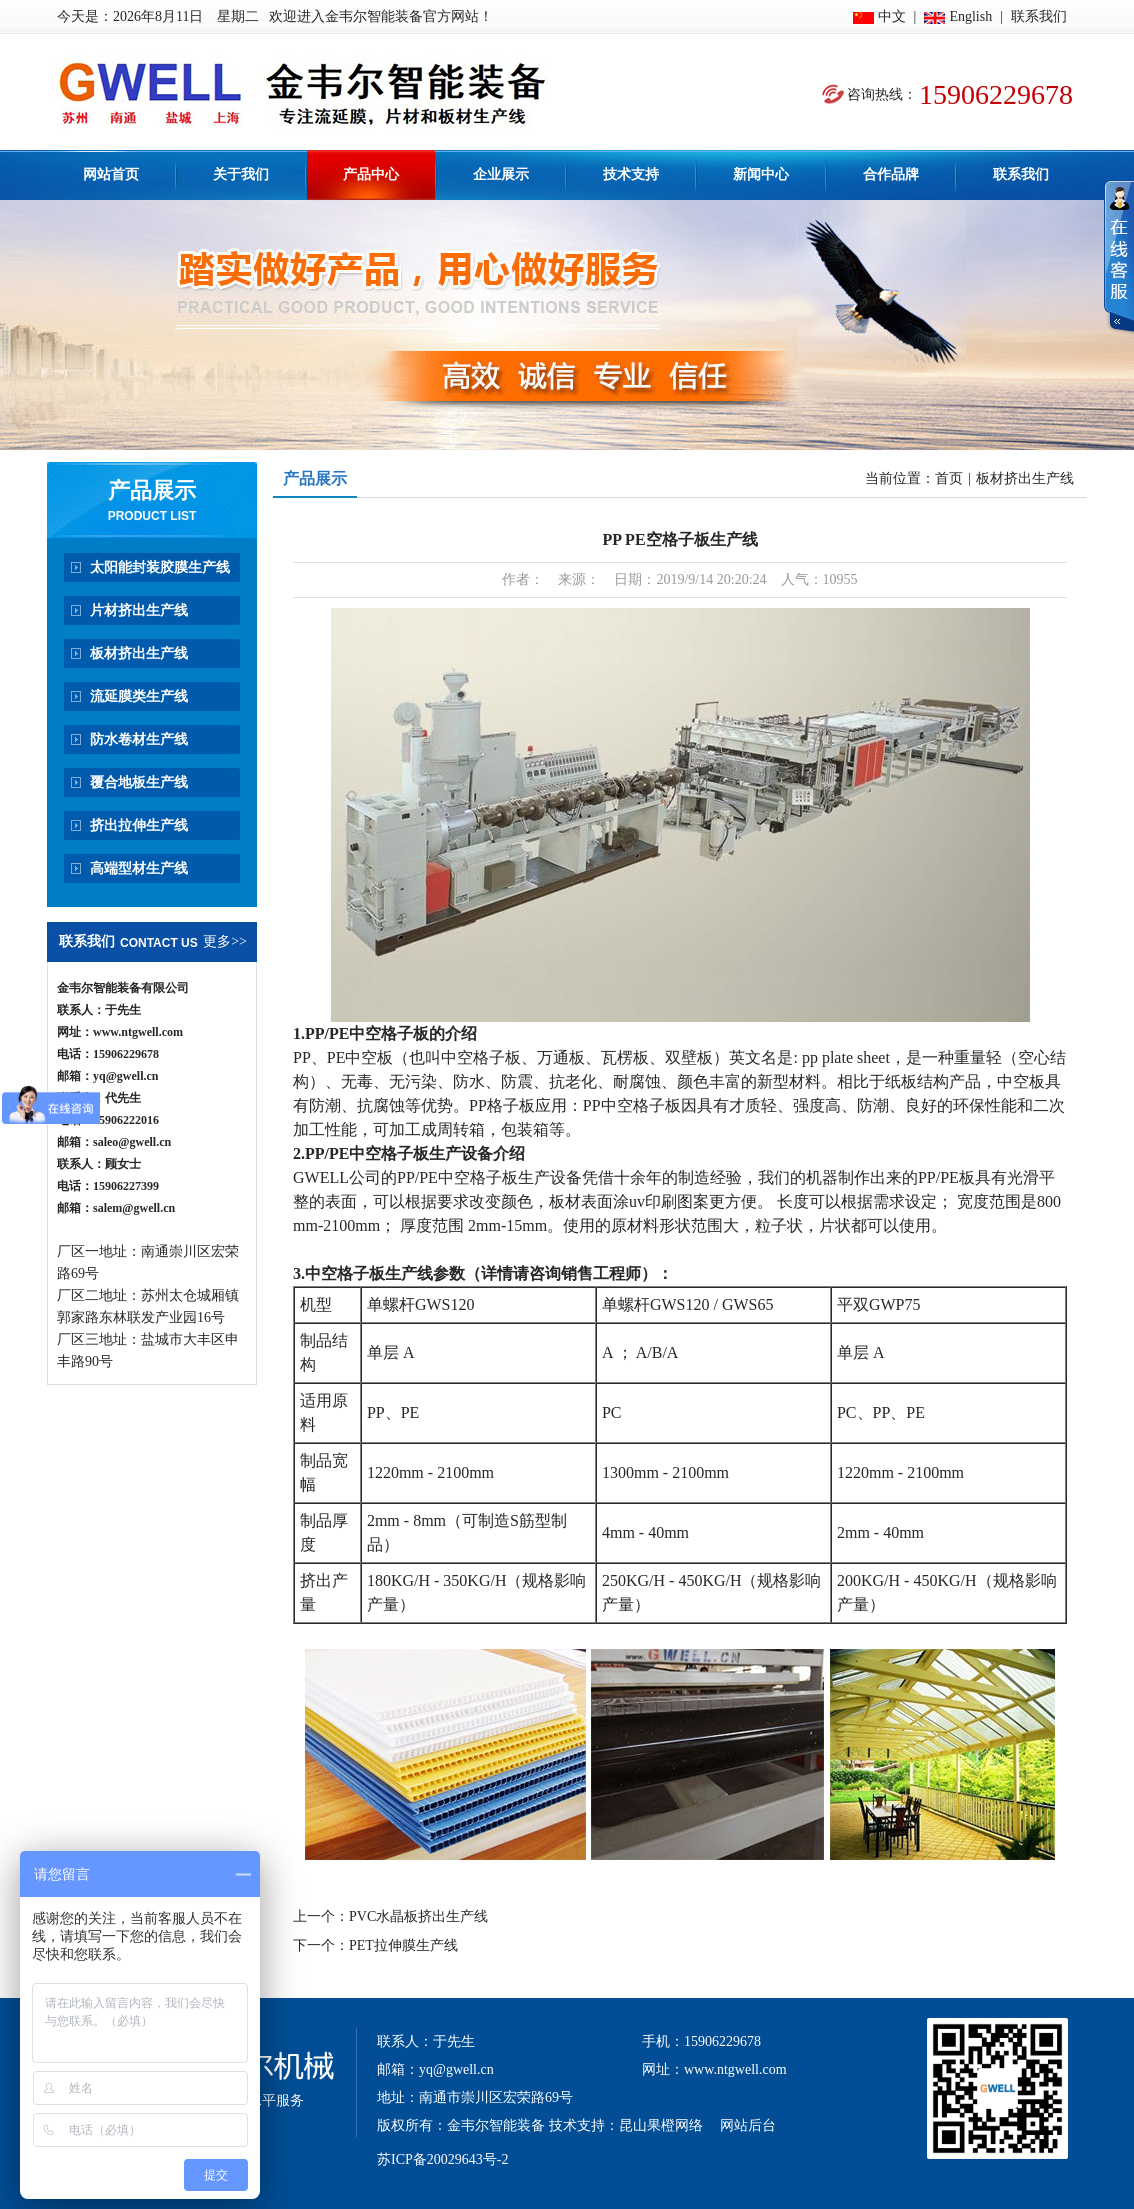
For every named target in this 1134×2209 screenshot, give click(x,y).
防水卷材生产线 (139, 739)
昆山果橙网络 (661, 2125)
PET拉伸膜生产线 (403, 1945)
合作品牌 (891, 174)
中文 (892, 16)
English (970, 16)
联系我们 (1039, 16)
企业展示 (501, 174)
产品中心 (371, 174)
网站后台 (748, 2125)
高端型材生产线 (139, 868)
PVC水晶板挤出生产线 (418, 1916)
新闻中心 (761, 174)
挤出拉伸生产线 (139, 825)
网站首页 (111, 174)
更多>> (225, 941)
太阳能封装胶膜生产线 (160, 567)
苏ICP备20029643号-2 (442, 2159)
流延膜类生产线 (139, 696)
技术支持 (631, 174)
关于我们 (241, 174)
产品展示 (152, 490)
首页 (949, 478)
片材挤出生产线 (139, 610)
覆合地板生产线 (139, 782)
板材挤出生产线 (139, 653)
